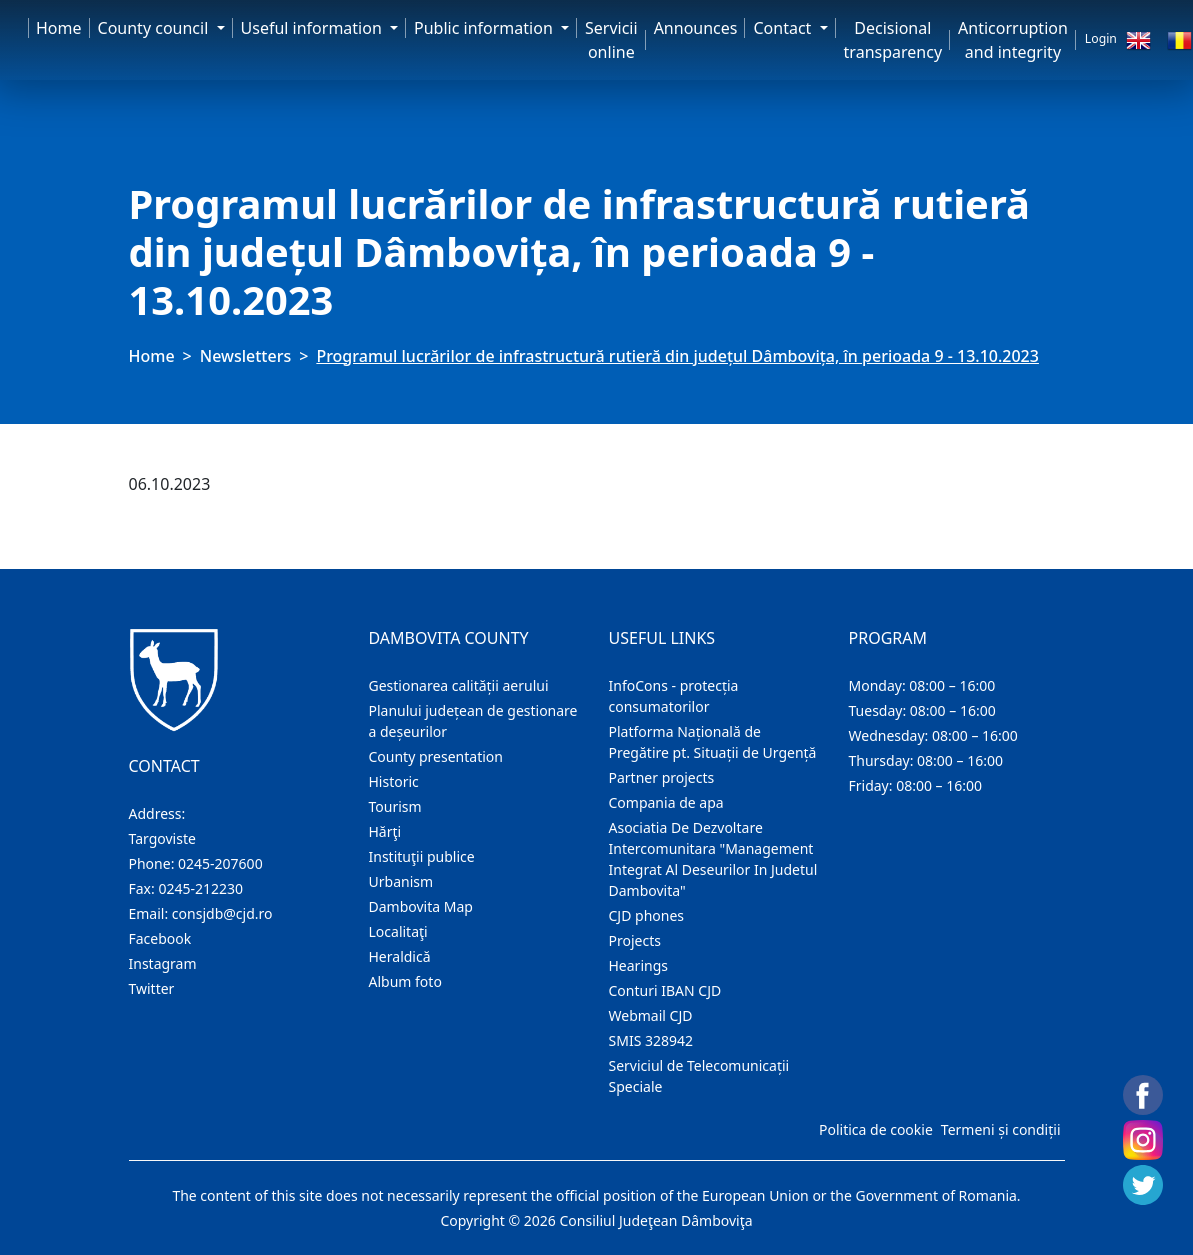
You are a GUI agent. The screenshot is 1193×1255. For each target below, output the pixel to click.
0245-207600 (220, 863)
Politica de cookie (876, 1129)
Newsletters (245, 356)
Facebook (160, 938)
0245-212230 (200, 888)
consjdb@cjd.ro (222, 913)
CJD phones (647, 915)
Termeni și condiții (1001, 1129)
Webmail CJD (651, 1015)
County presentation (436, 756)
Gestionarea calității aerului (459, 685)
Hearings (639, 965)
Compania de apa (666, 802)
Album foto (405, 981)
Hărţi (385, 831)
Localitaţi (398, 931)
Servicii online (611, 40)
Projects (635, 940)
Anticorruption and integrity (1013, 40)
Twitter (152, 988)
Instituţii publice (422, 856)
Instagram (163, 963)
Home (59, 28)
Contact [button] (784, 28)
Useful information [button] (313, 28)
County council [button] (155, 28)
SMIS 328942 (651, 1040)
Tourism (395, 806)
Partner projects (662, 777)
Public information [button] (485, 28)
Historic (394, 781)
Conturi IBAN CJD (665, 990)
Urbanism (401, 881)
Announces (696, 28)
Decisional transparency (893, 40)
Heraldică (400, 956)
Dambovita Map (421, 906)
